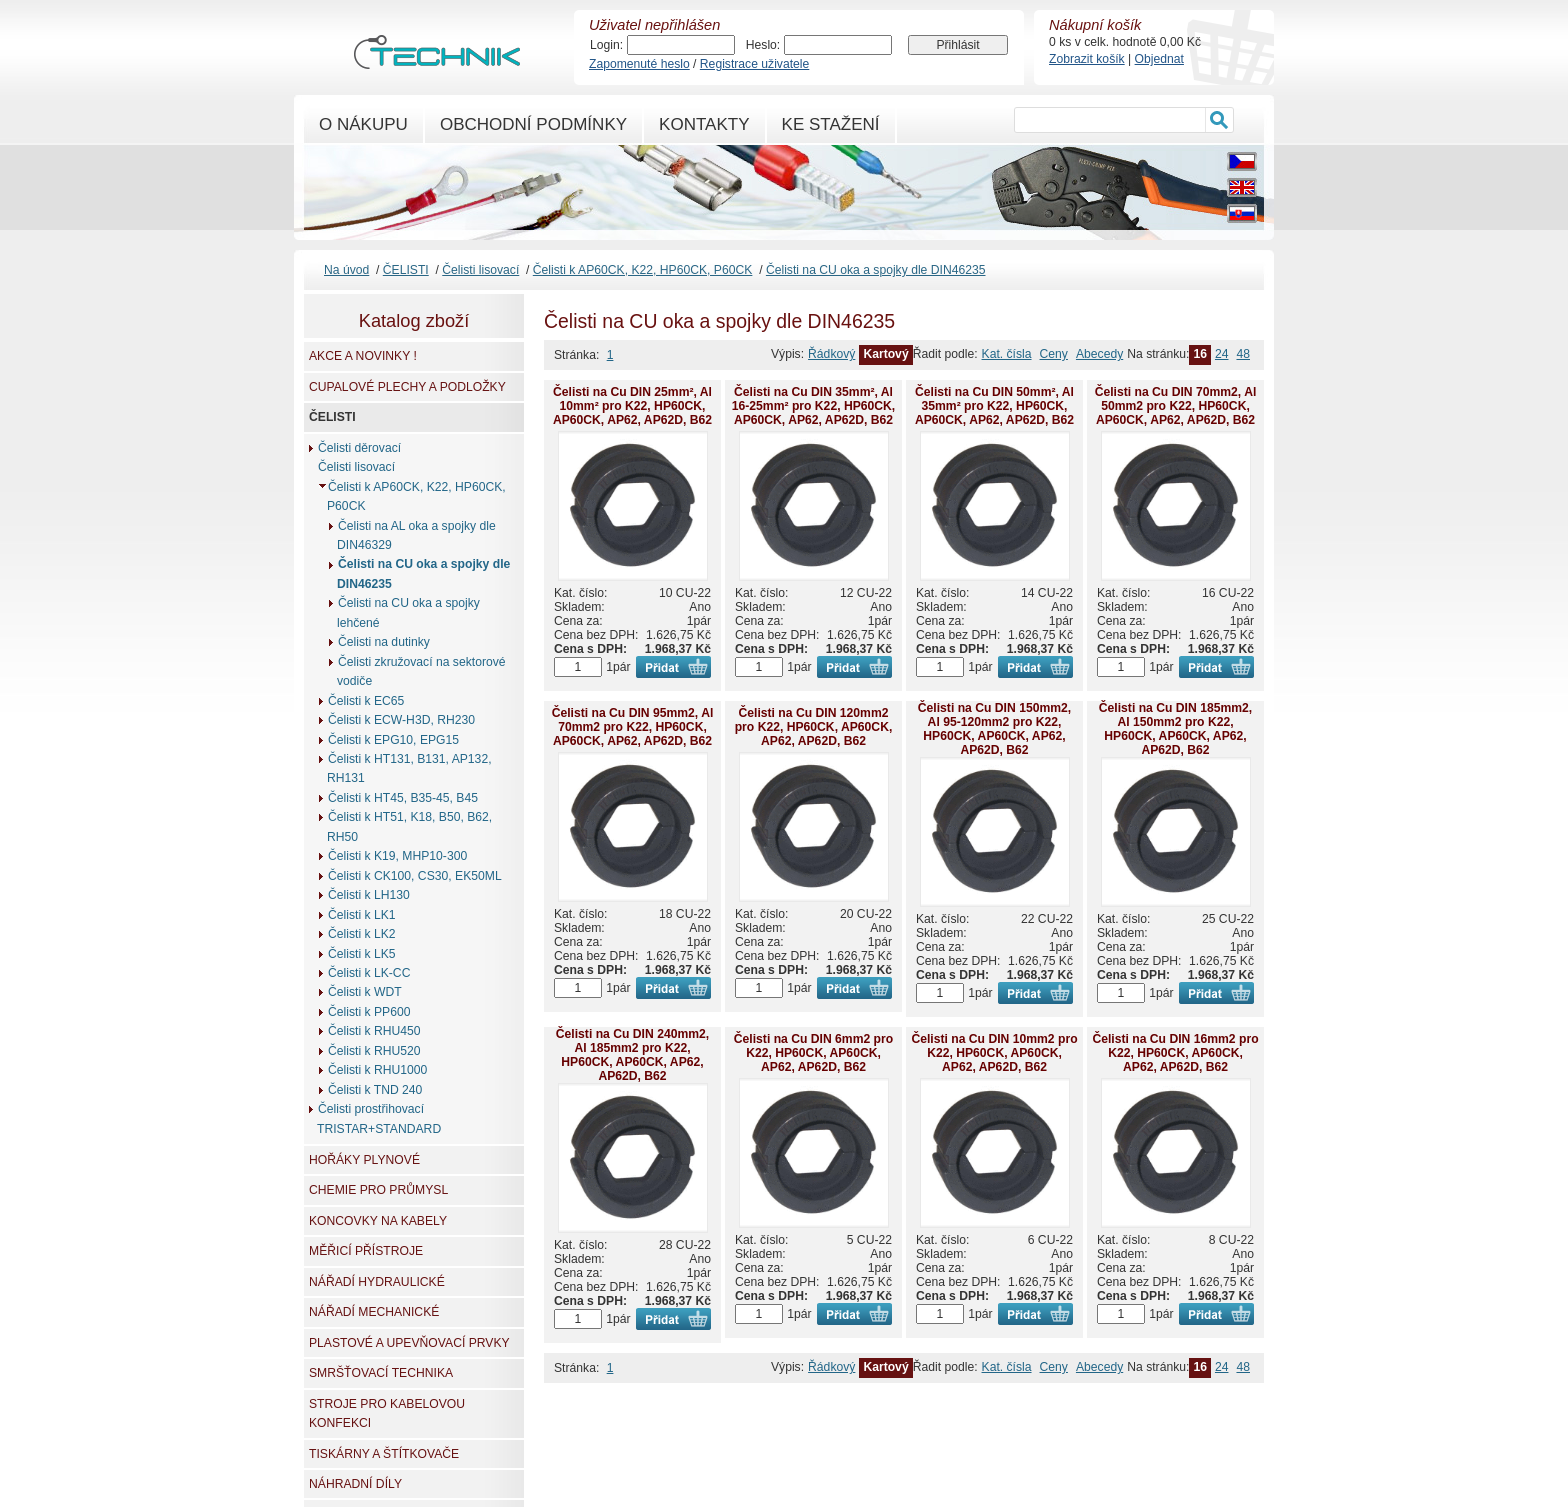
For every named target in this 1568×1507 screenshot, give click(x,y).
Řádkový (831, 354)
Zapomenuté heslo (639, 64)
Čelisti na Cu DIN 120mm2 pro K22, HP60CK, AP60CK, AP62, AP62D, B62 (814, 727)
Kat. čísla (1007, 354)
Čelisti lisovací (480, 270)
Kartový (885, 354)
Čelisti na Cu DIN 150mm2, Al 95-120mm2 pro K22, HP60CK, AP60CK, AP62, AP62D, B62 (994, 729)
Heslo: (763, 45)
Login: (606, 45)
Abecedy (1099, 354)
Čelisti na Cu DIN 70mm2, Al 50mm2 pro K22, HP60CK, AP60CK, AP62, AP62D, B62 (1176, 406)
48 (1243, 354)
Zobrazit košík (1087, 59)
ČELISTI (406, 270)
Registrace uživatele (754, 64)
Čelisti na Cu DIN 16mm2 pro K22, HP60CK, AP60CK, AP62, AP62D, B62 (1175, 1053)
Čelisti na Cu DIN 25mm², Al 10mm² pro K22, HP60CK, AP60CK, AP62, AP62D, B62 (632, 406)
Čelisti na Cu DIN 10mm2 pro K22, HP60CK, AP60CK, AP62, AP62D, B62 (994, 1053)
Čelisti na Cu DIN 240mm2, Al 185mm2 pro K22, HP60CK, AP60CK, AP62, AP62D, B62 (632, 1055)
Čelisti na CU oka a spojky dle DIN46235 (876, 270)
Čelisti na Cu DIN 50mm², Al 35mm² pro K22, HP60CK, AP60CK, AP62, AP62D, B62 (994, 406)
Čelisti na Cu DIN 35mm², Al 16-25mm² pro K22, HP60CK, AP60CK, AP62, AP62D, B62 (814, 406)
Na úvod (346, 270)
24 (1222, 354)
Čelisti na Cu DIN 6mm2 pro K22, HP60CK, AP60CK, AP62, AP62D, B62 (813, 1053)
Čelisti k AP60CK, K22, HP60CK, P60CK (643, 270)
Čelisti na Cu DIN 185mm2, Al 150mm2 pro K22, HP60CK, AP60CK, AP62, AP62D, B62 (1175, 729)
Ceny (1054, 354)
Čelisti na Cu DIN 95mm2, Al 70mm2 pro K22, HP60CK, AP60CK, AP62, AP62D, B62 (633, 727)
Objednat (1159, 59)
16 (1200, 354)
